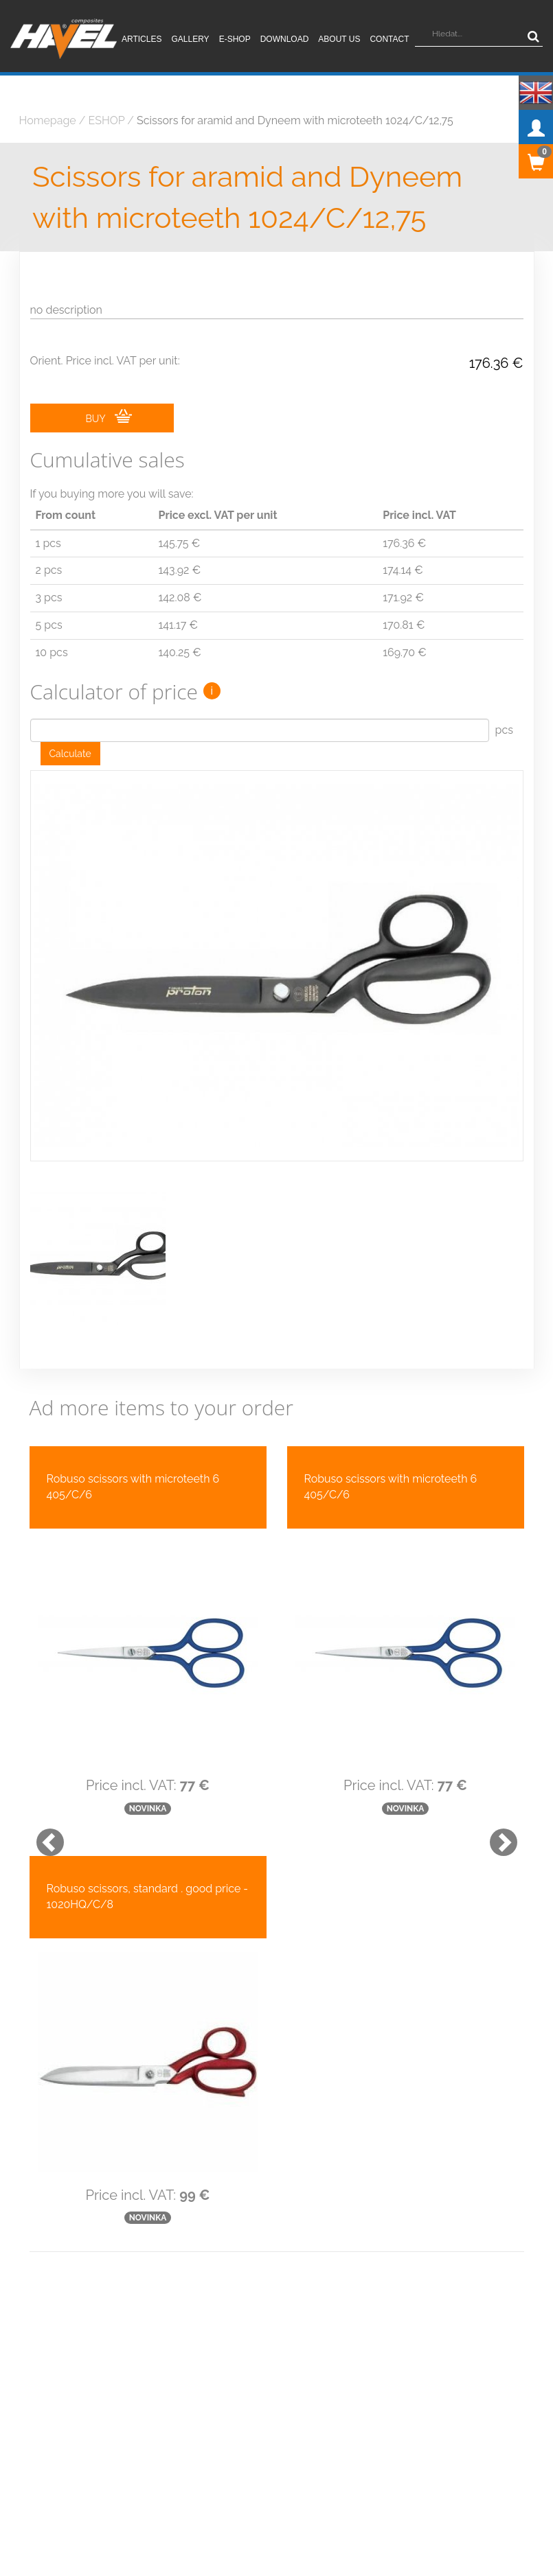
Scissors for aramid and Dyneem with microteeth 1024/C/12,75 (295, 120)
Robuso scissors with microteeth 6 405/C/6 (133, 1455)
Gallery (190, 39)
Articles (141, 39)
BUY (109, 417)
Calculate (70, 753)
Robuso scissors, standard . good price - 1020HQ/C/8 (148, 1865)
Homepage (47, 120)
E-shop (235, 39)
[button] (43, 1804)
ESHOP (107, 120)
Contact (389, 39)
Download (284, 39)
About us (339, 39)
